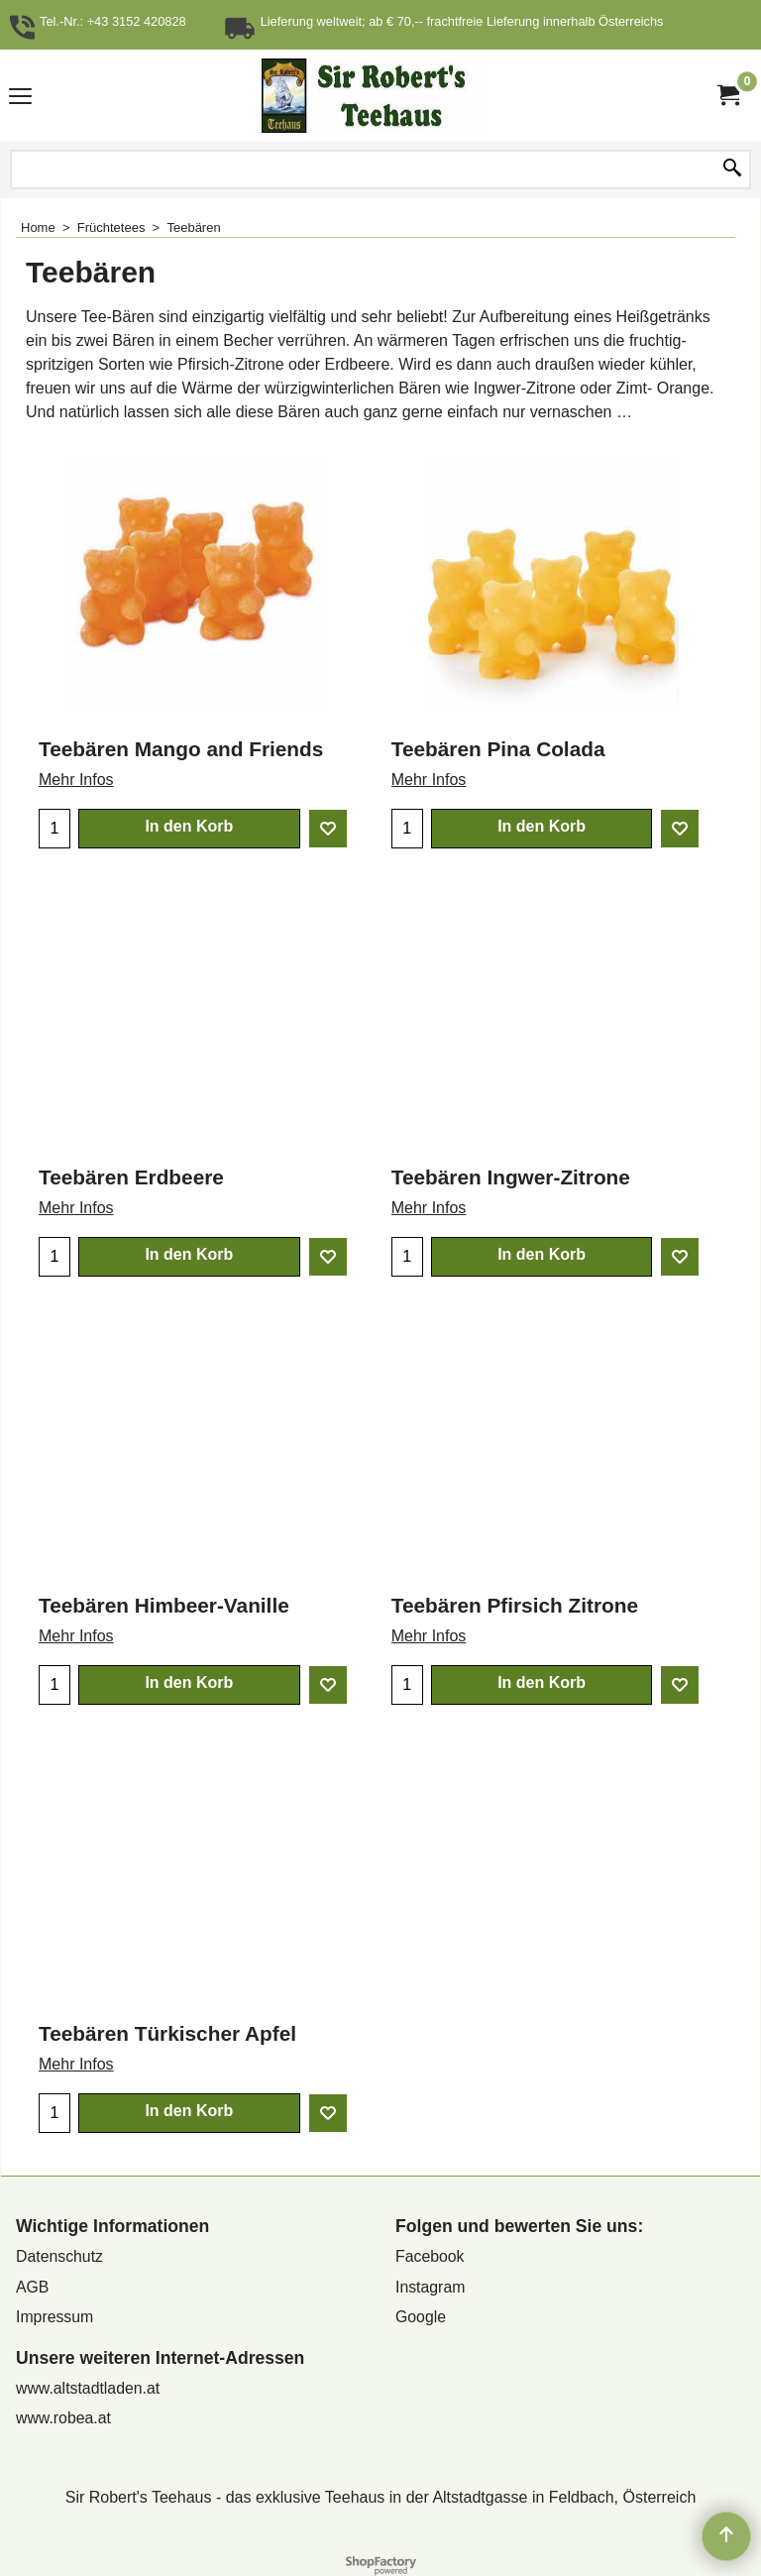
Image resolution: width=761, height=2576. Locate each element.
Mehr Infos (76, 779)
